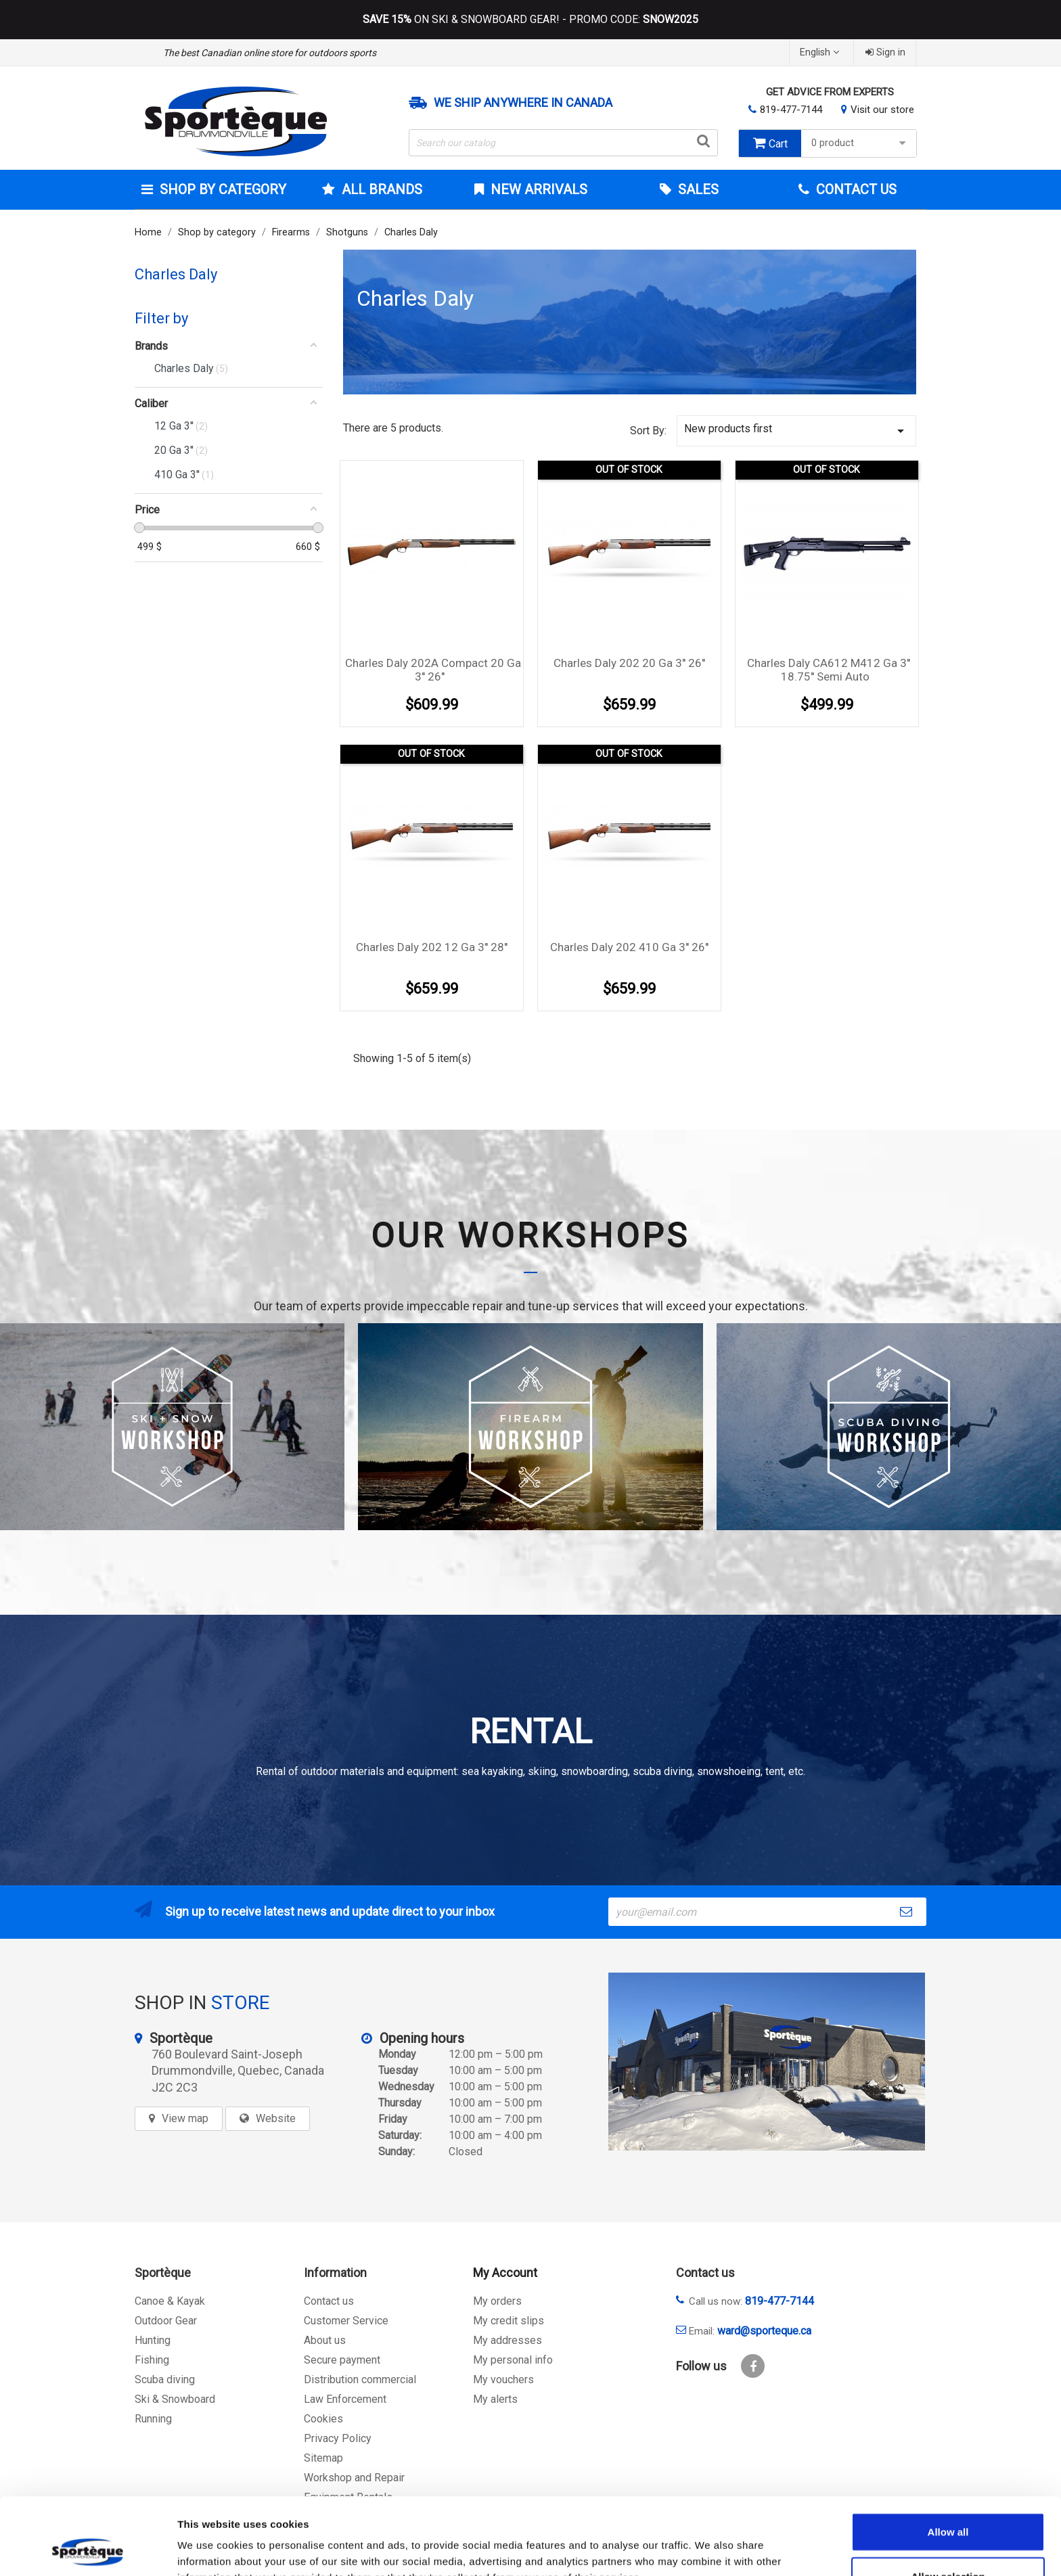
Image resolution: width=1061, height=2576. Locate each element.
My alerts (495, 2399)
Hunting (153, 2340)
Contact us (329, 2301)
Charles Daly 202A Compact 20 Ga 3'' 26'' (433, 669)
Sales (697, 189)
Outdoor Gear (166, 2320)
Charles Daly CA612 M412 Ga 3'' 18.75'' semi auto (828, 669)
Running (153, 2418)
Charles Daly (176, 274)
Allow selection (948, 2504)
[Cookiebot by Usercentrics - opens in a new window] (87, 2549)
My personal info (513, 2359)
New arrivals (537, 189)
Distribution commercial (360, 2379)
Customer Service (346, 2320)
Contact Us (855, 189)
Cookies (323, 2418)
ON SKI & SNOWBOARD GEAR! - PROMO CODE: (530, 20)
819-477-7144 (791, 110)
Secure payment (342, 2359)
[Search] (564, 142)
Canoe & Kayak (170, 2301)
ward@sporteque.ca (764, 2330)
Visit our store (882, 110)
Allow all (948, 2459)
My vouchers (503, 2379)
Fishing (152, 2359)
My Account (505, 2273)
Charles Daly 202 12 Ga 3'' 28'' (431, 947)
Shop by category (221, 189)
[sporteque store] (766, 2061)
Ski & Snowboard (175, 2399)
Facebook (753, 2366)
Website (276, 2118)
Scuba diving (165, 2379)
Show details (710, 2549)
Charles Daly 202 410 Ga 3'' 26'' (629, 947)
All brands (380, 189)
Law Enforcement (345, 2399)
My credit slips (508, 2320)
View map (185, 2118)
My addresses (507, 2340)
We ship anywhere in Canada (523, 103)
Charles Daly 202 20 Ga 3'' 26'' (629, 663)
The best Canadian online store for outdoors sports (269, 52)
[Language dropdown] (821, 52)
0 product (860, 143)
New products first (796, 430)
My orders (497, 2301)
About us (325, 2340)
